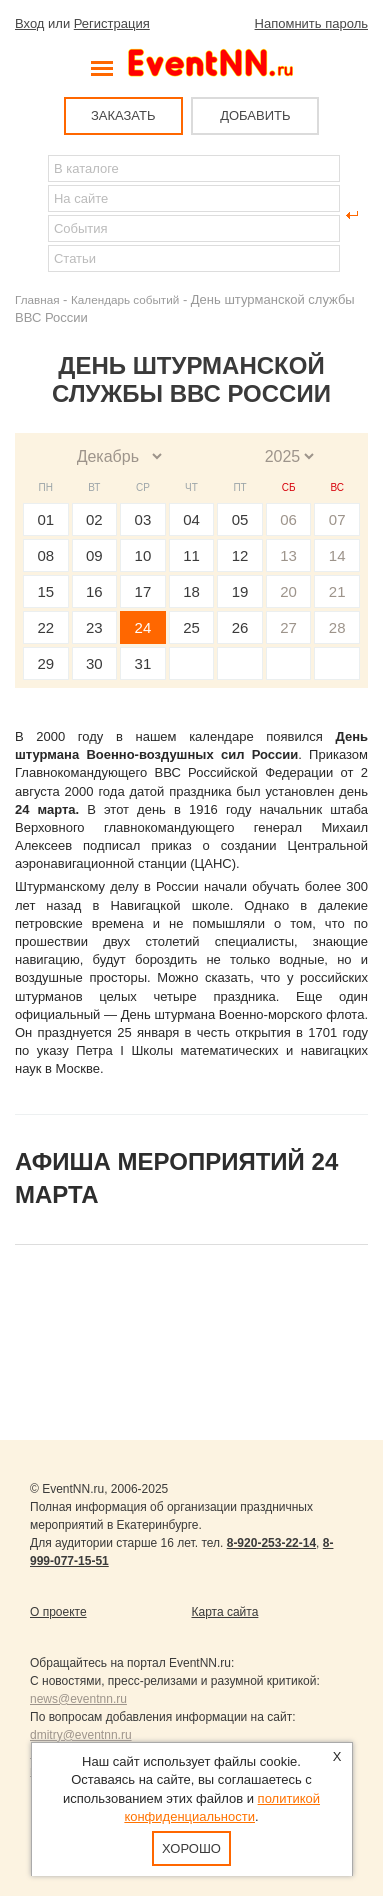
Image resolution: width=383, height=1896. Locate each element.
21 (337, 591)
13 (288, 555)
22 (45, 627)
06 (288, 519)
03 (143, 519)
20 (288, 591)
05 (240, 519)
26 (240, 627)
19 (240, 591)
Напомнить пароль (311, 23)
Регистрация (112, 23)
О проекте (58, 1612)
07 (337, 519)
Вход (29, 23)
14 (337, 555)
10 (143, 555)
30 (94, 663)
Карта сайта (225, 1612)
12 (240, 555)
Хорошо (191, 1848)
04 (191, 519)
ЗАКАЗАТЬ (123, 115)
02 (94, 519)
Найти (31, 215)
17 (143, 591)
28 (337, 627)
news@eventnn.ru (78, 1699)
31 (143, 663)
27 (288, 627)
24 (143, 627)
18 (191, 591)
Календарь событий (125, 299)
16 (94, 591)
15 (45, 591)
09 (94, 555)
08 (45, 555)
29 (45, 663)
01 (45, 519)
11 (191, 555)
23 (94, 627)
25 (191, 627)
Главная (37, 299)
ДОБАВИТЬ (255, 115)
